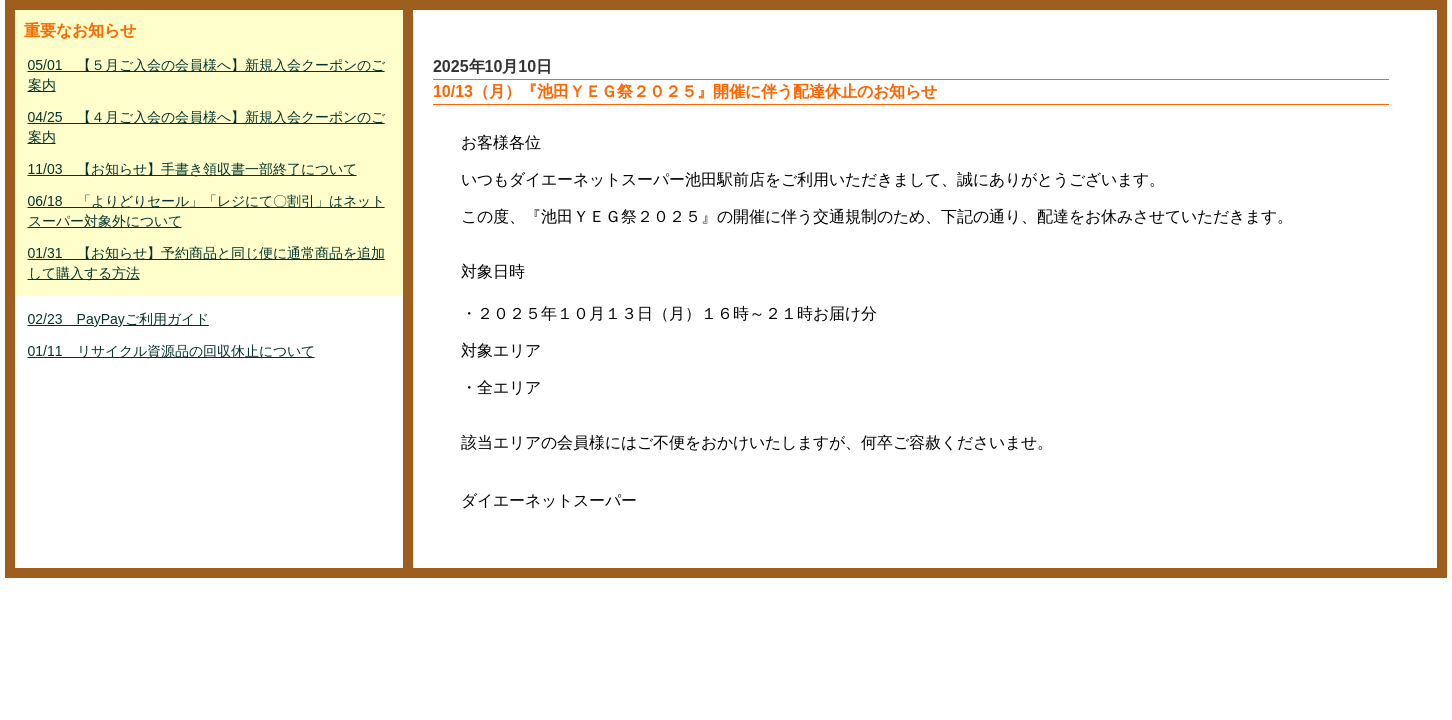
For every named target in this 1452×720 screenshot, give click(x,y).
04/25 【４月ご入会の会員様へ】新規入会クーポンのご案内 (206, 127)
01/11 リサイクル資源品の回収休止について (171, 351)
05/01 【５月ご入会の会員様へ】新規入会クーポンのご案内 (206, 75)
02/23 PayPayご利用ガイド (118, 319)
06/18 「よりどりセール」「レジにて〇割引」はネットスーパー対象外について (206, 211)
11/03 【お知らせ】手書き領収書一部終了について (192, 169)
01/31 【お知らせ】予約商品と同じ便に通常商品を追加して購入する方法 (206, 263)
